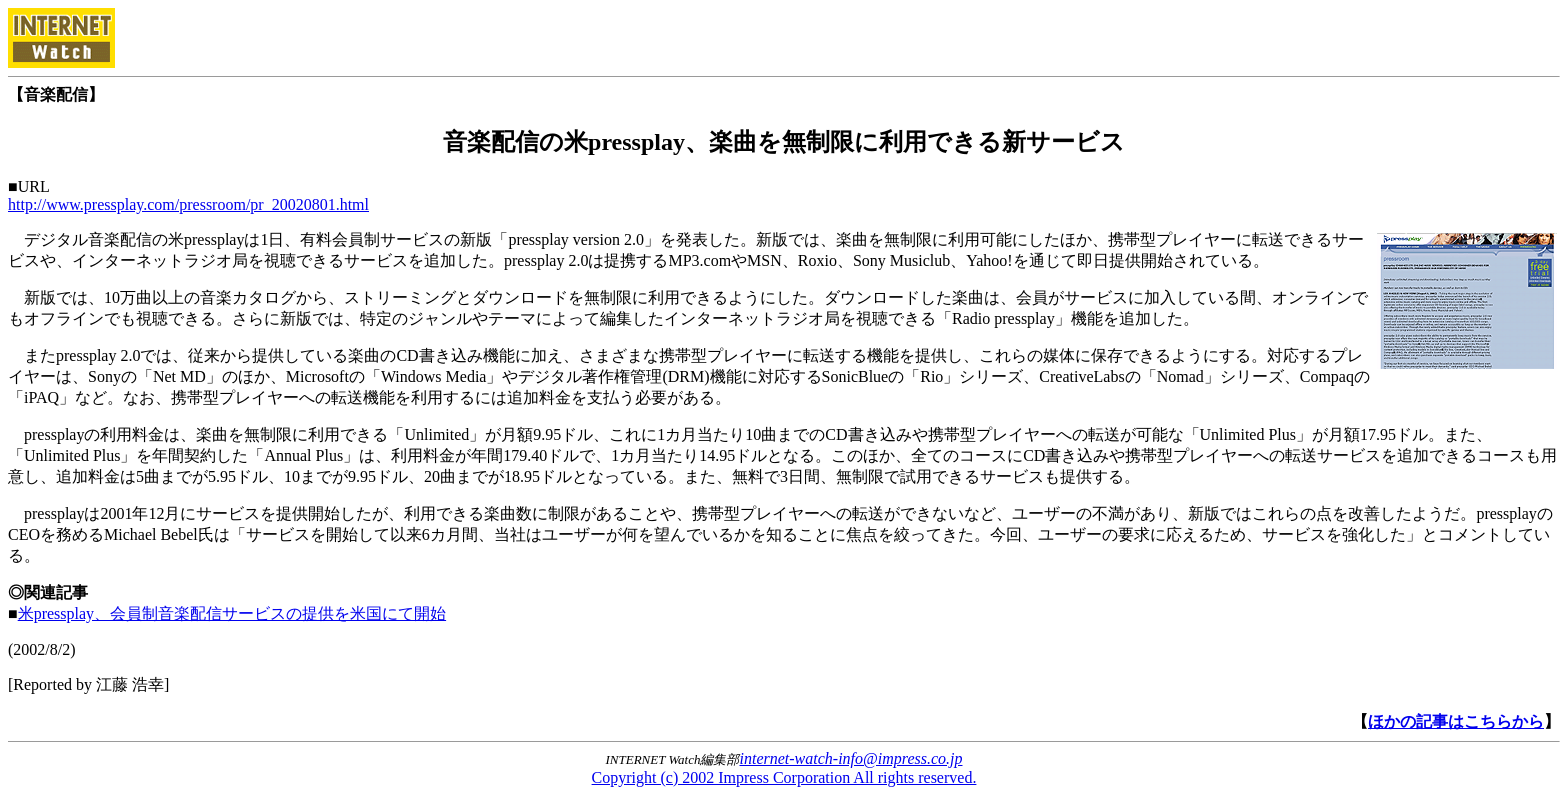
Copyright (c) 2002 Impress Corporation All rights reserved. (784, 777)
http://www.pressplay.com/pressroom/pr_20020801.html (188, 204)
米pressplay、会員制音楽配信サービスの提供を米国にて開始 (232, 613)
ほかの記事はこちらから (1456, 721)
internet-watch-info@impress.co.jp (851, 758)
